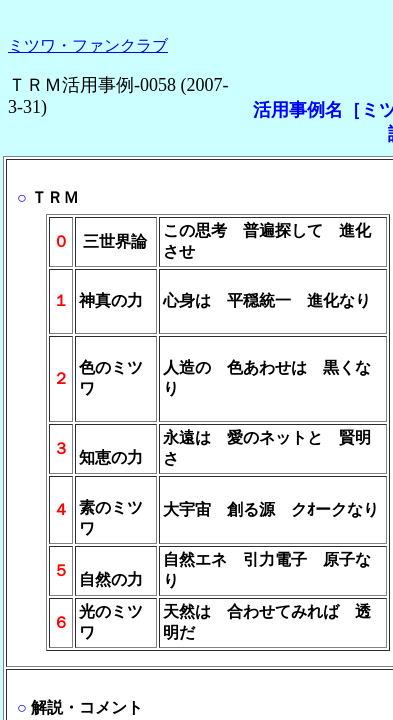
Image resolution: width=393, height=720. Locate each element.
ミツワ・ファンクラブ (88, 45)
